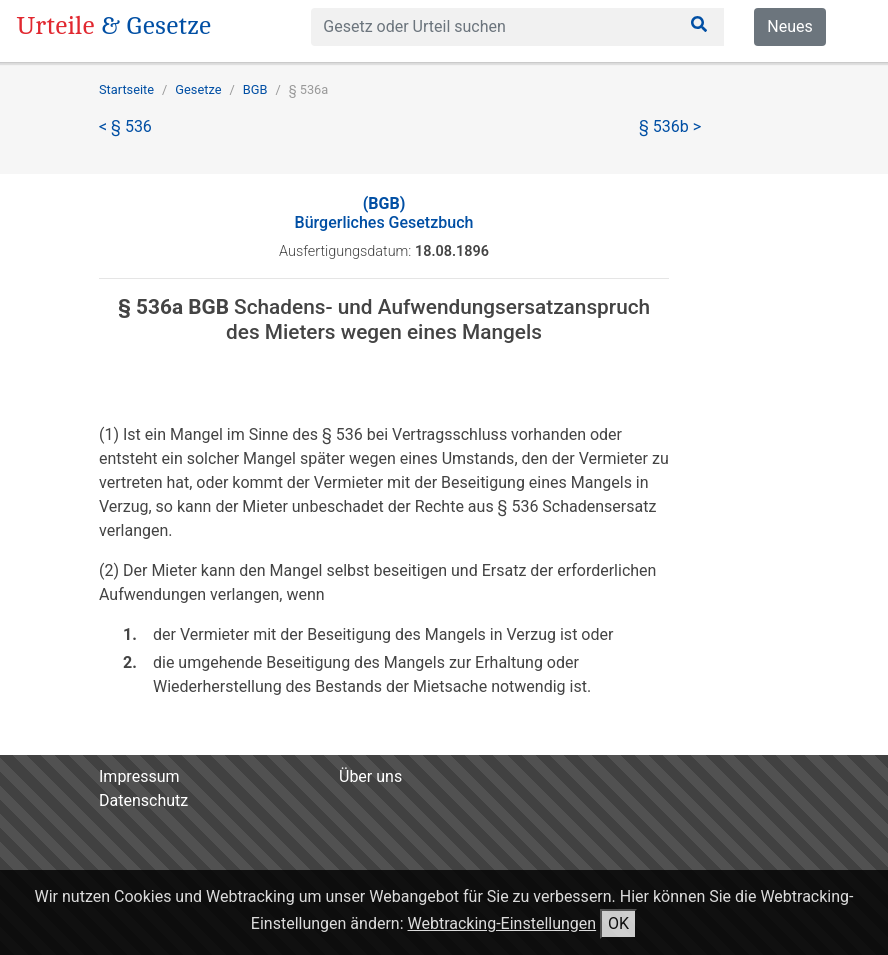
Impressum (139, 776)
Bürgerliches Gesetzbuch (384, 213)
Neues (789, 26)
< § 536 (125, 126)
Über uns (370, 776)
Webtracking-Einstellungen (502, 923)
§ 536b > (670, 126)
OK (618, 923)
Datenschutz (143, 800)
